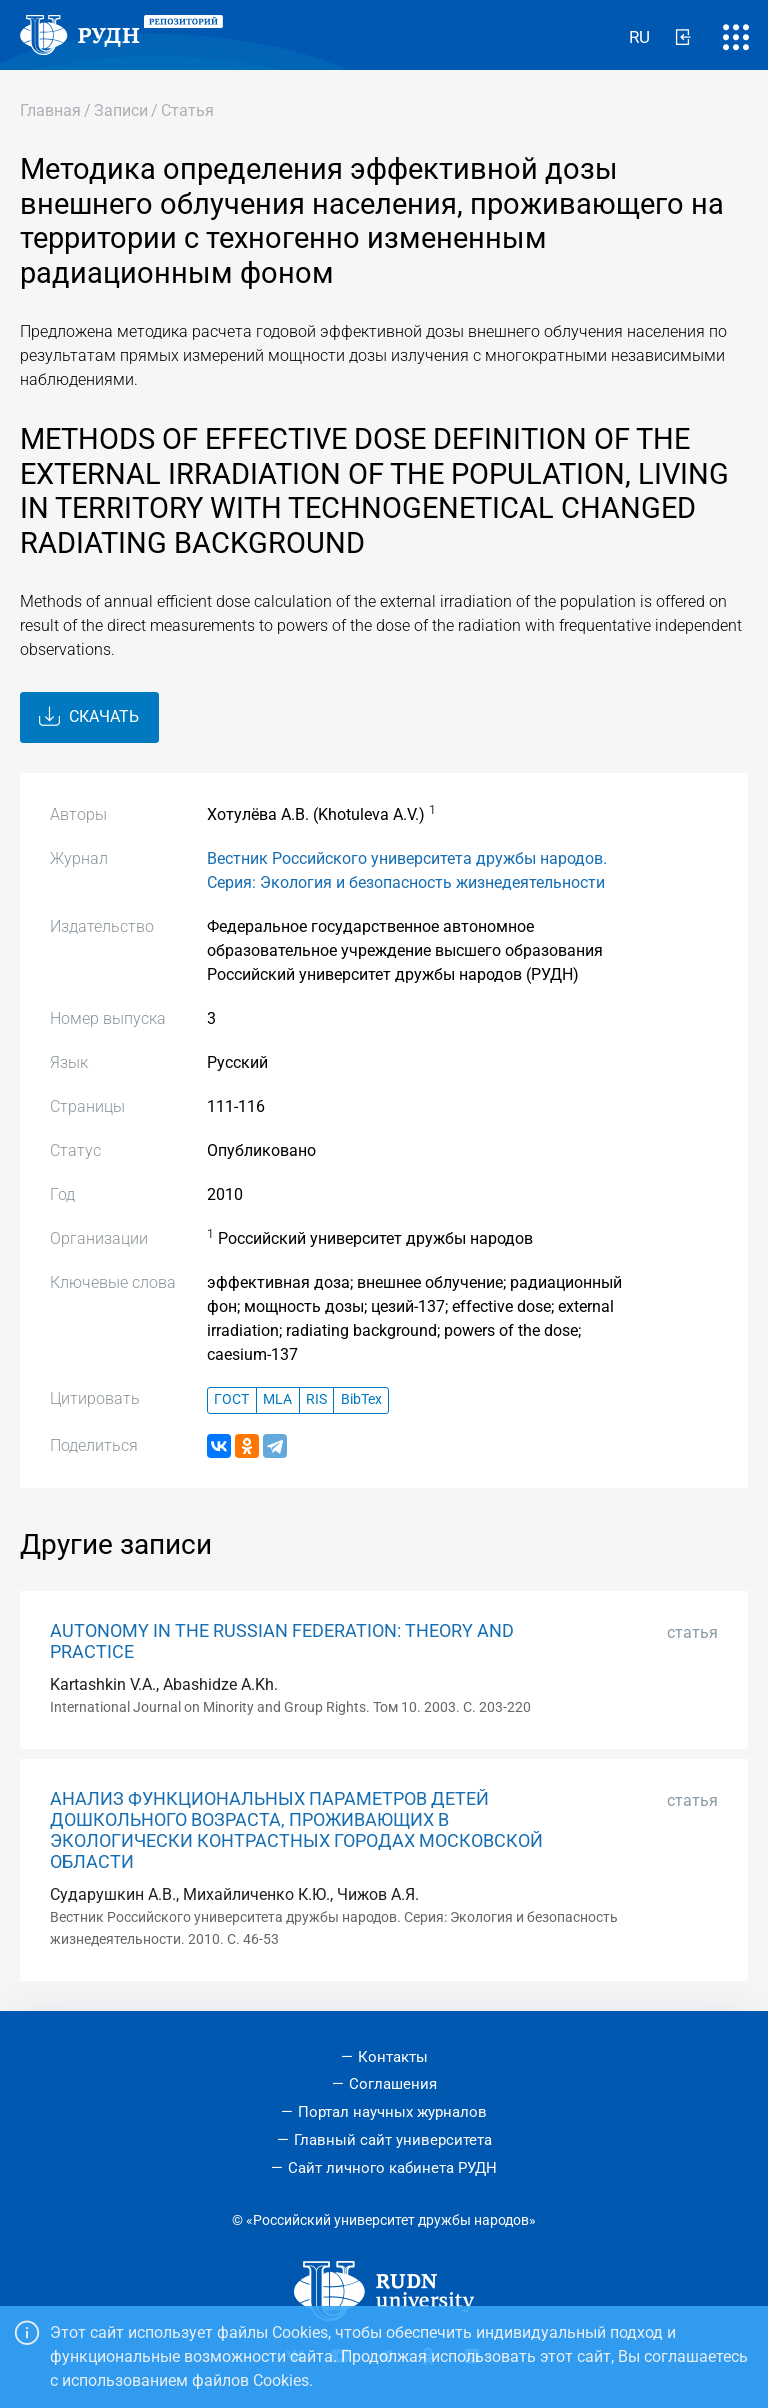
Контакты (393, 2057)
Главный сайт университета (393, 2140)
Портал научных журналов (392, 2112)
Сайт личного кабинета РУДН (392, 2168)
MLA (277, 1399)
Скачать (89, 717)
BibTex (361, 1399)
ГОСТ (231, 1399)
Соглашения (393, 2084)
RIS (316, 1399)
